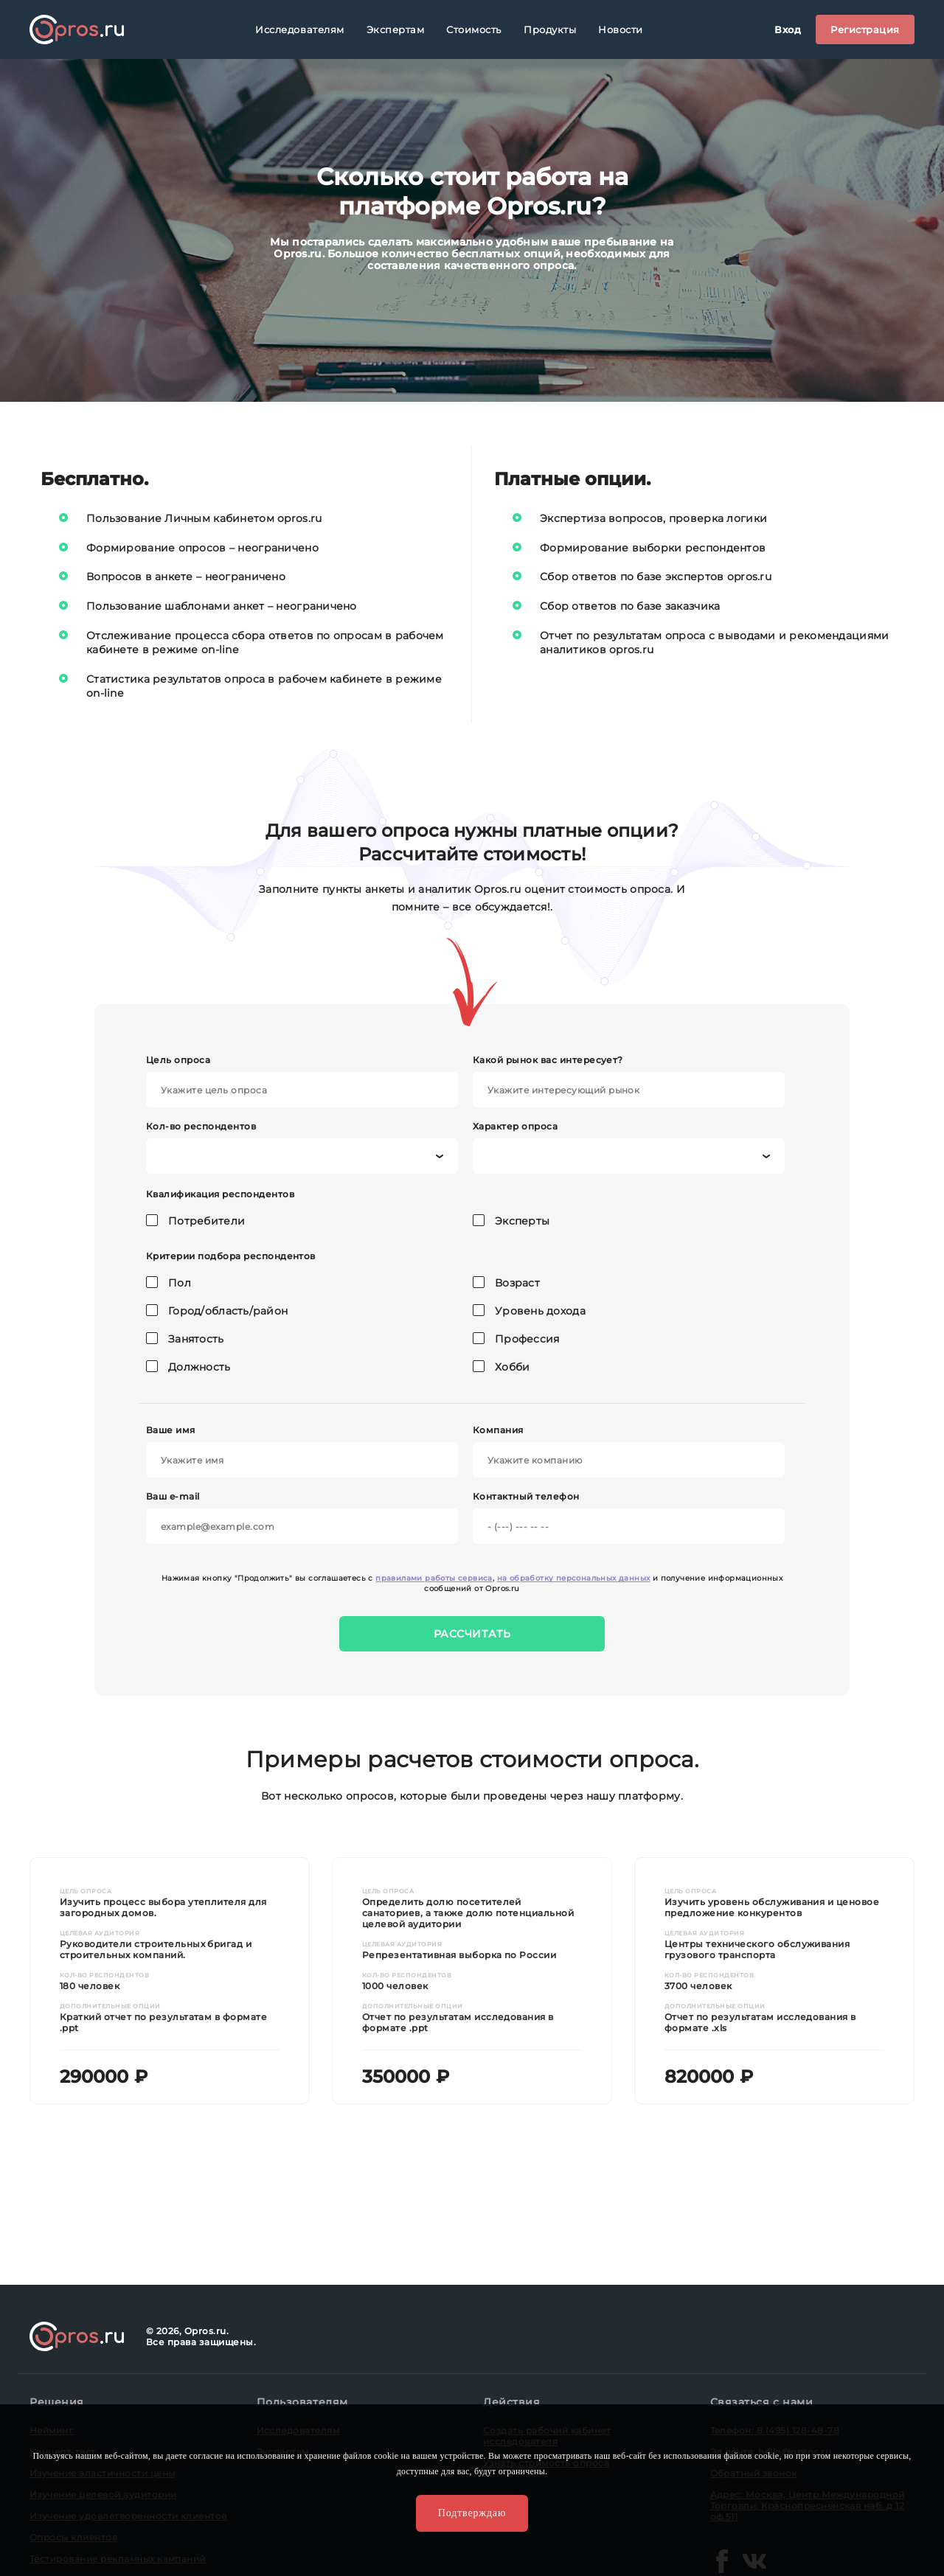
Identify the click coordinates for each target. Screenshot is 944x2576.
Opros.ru (77, 29)
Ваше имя (302, 1450)
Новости (620, 29)
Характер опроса (629, 1147)
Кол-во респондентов (302, 1147)
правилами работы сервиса (434, 1578)
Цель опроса (302, 1080)
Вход (787, 29)
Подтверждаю (472, 2512)
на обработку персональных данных (573, 1578)
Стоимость (474, 29)
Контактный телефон (629, 1517)
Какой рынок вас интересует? (629, 1080)
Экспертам (396, 29)
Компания (629, 1450)
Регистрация (865, 29)
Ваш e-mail (302, 1517)
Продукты (550, 29)
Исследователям (299, 29)
